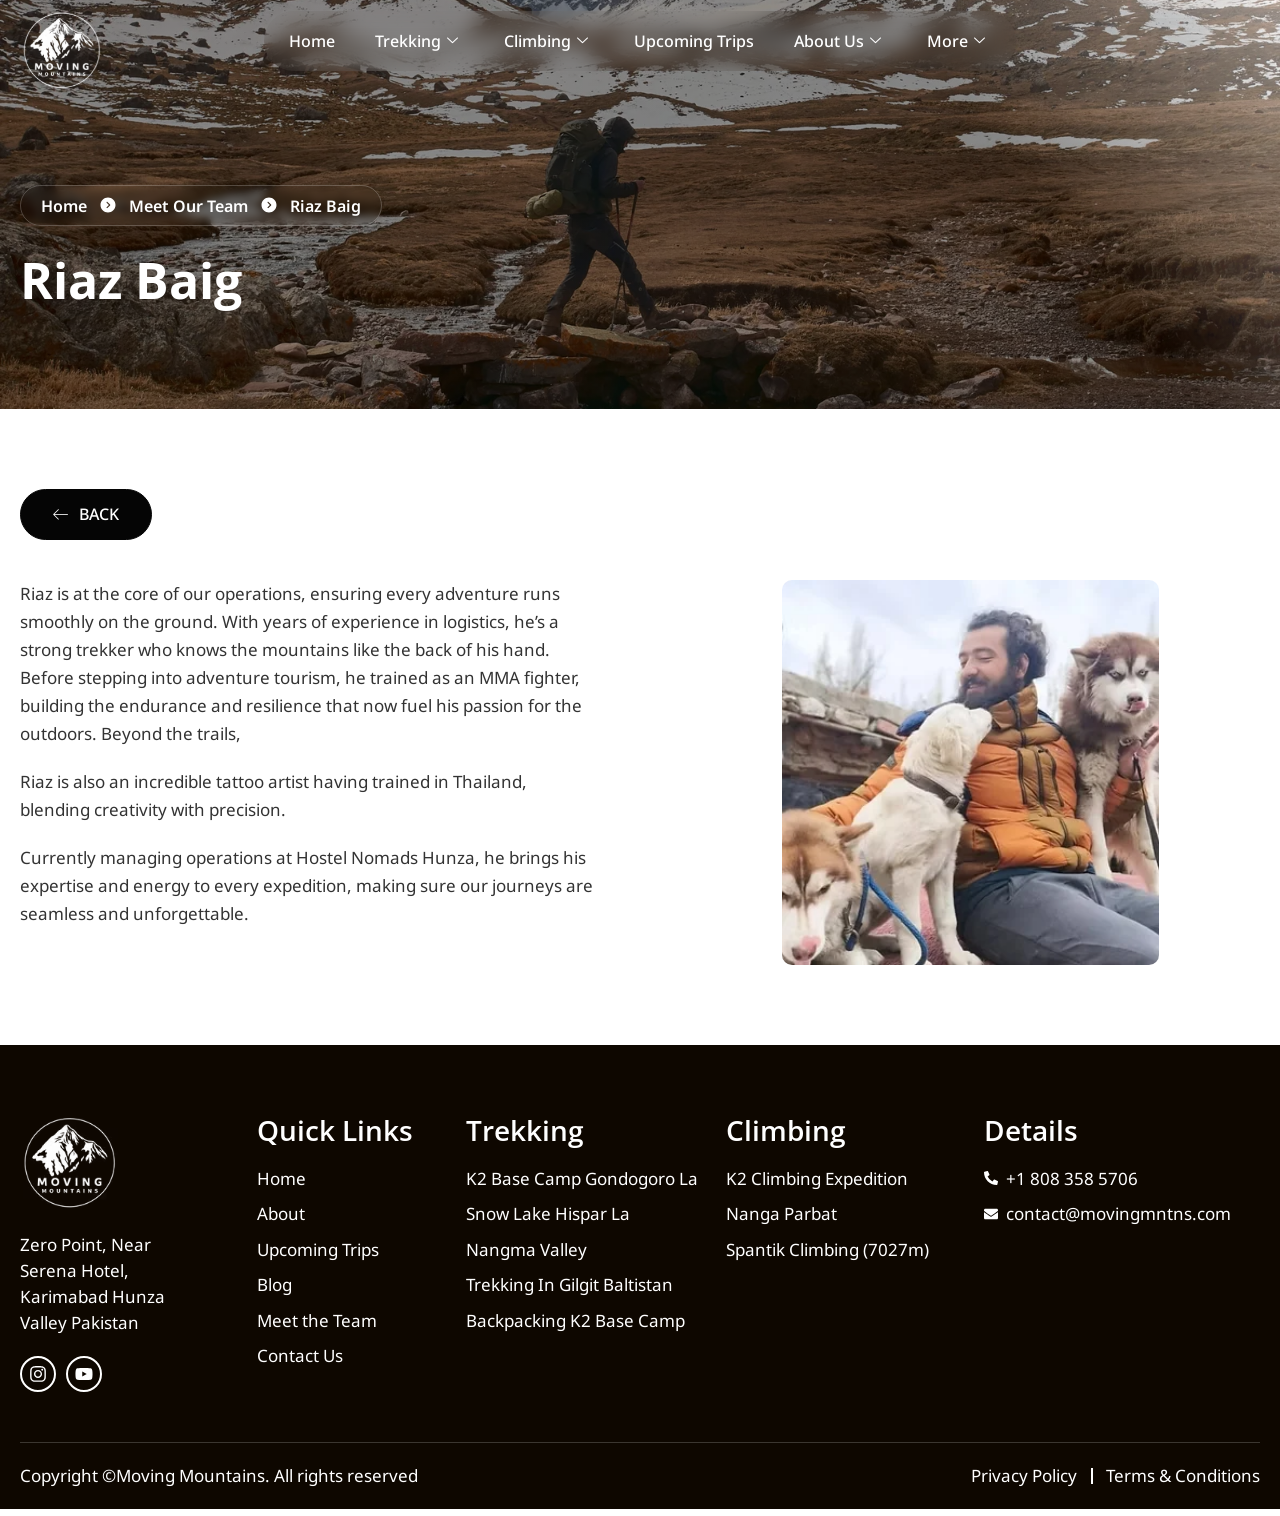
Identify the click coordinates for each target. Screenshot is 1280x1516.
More (956, 41)
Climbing (546, 41)
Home (312, 41)
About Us (837, 41)
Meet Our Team (188, 206)
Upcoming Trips (694, 41)
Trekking (416, 41)
